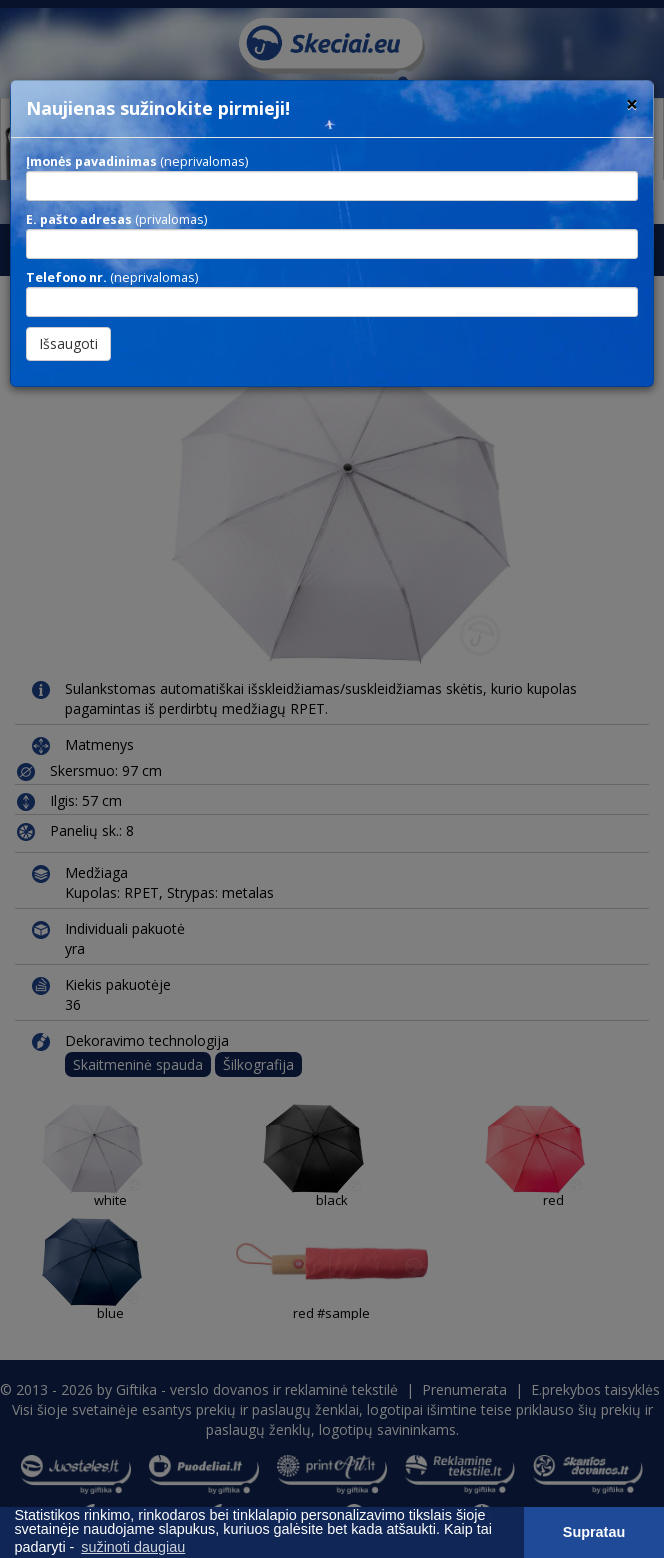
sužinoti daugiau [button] (133, 1547)
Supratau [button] (594, 1532)
